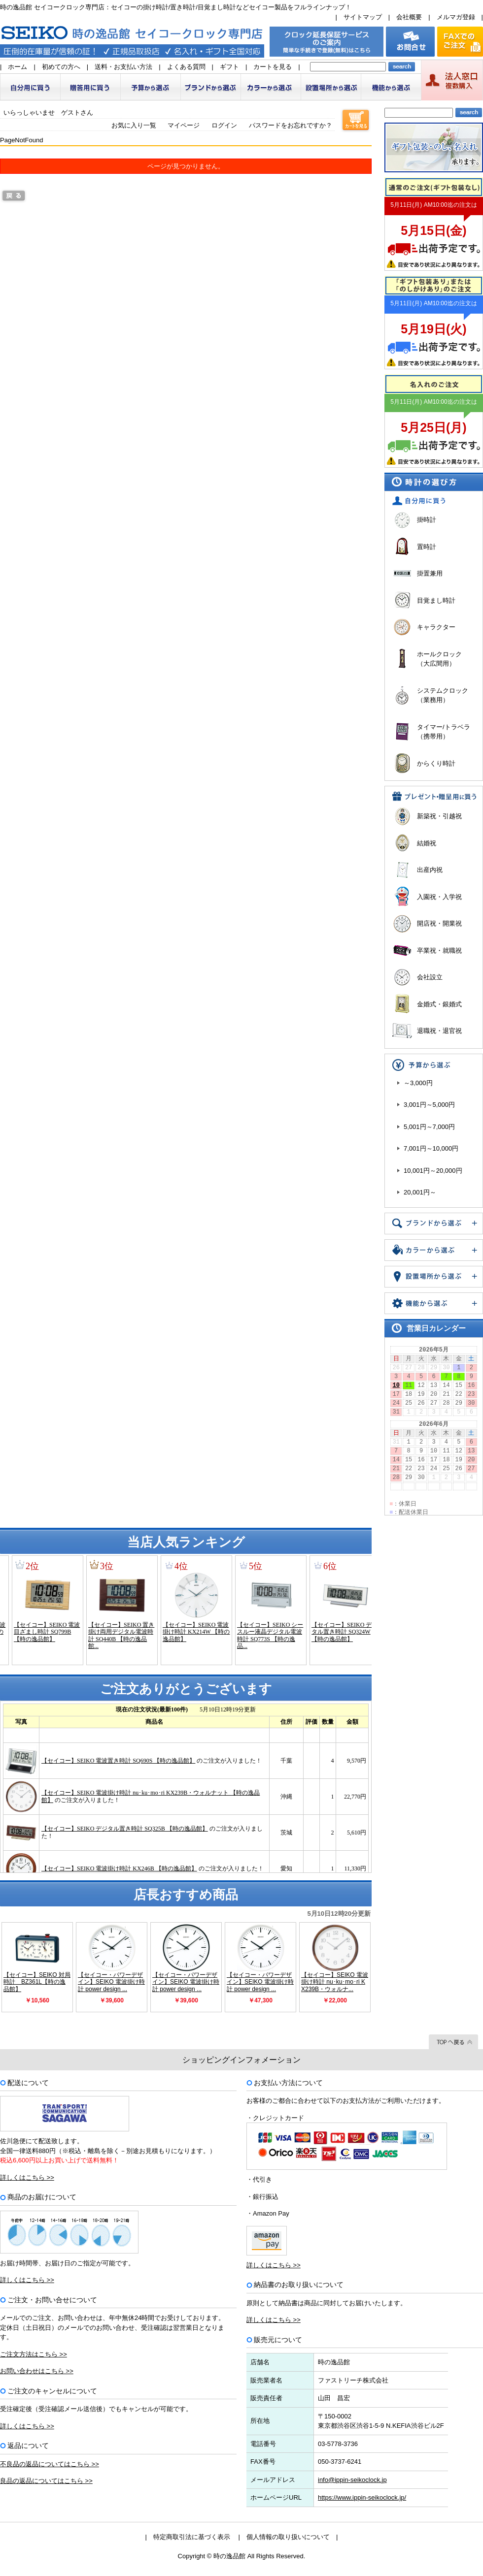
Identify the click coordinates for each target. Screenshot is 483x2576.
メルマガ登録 (456, 17)
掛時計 (426, 519)
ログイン (224, 125)
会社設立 (430, 977)
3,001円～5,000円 (429, 1104)
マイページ (184, 125)
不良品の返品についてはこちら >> (49, 2464)
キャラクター (436, 627)
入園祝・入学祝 (439, 897)
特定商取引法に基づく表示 (191, 2537)
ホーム (17, 66)
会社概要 (409, 17)
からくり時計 (436, 763)
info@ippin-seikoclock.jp (352, 2479)
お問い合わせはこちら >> (36, 2371)
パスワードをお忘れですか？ (290, 125)
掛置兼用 (430, 573)
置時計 (426, 546)
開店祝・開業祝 (439, 923)
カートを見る (272, 66)
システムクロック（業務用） (442, 695)
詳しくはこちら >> (27, 2177)
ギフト (229, 66)
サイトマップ (363, 17)
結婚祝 (426, 843)
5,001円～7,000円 (429, 1126)
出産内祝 (430, 869)
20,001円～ (420, 1192)
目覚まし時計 (436, 600)
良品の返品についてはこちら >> (46, 2480)
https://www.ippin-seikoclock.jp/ (362, 2497)
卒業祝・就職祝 (439, 950)
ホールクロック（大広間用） (439, 659)
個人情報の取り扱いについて (288, 2537)
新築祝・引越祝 (439, 816)
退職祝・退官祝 (439, 1030)
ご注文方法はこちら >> (33, 2354)
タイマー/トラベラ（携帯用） (443, 732)
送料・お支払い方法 (123, 66)
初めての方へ (61, 66)
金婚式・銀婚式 (439, 1004)
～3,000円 (418, 1083)
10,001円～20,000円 (433, 1170)
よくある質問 (186, 66)
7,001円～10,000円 (431, 1148)
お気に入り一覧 (133, 125)
